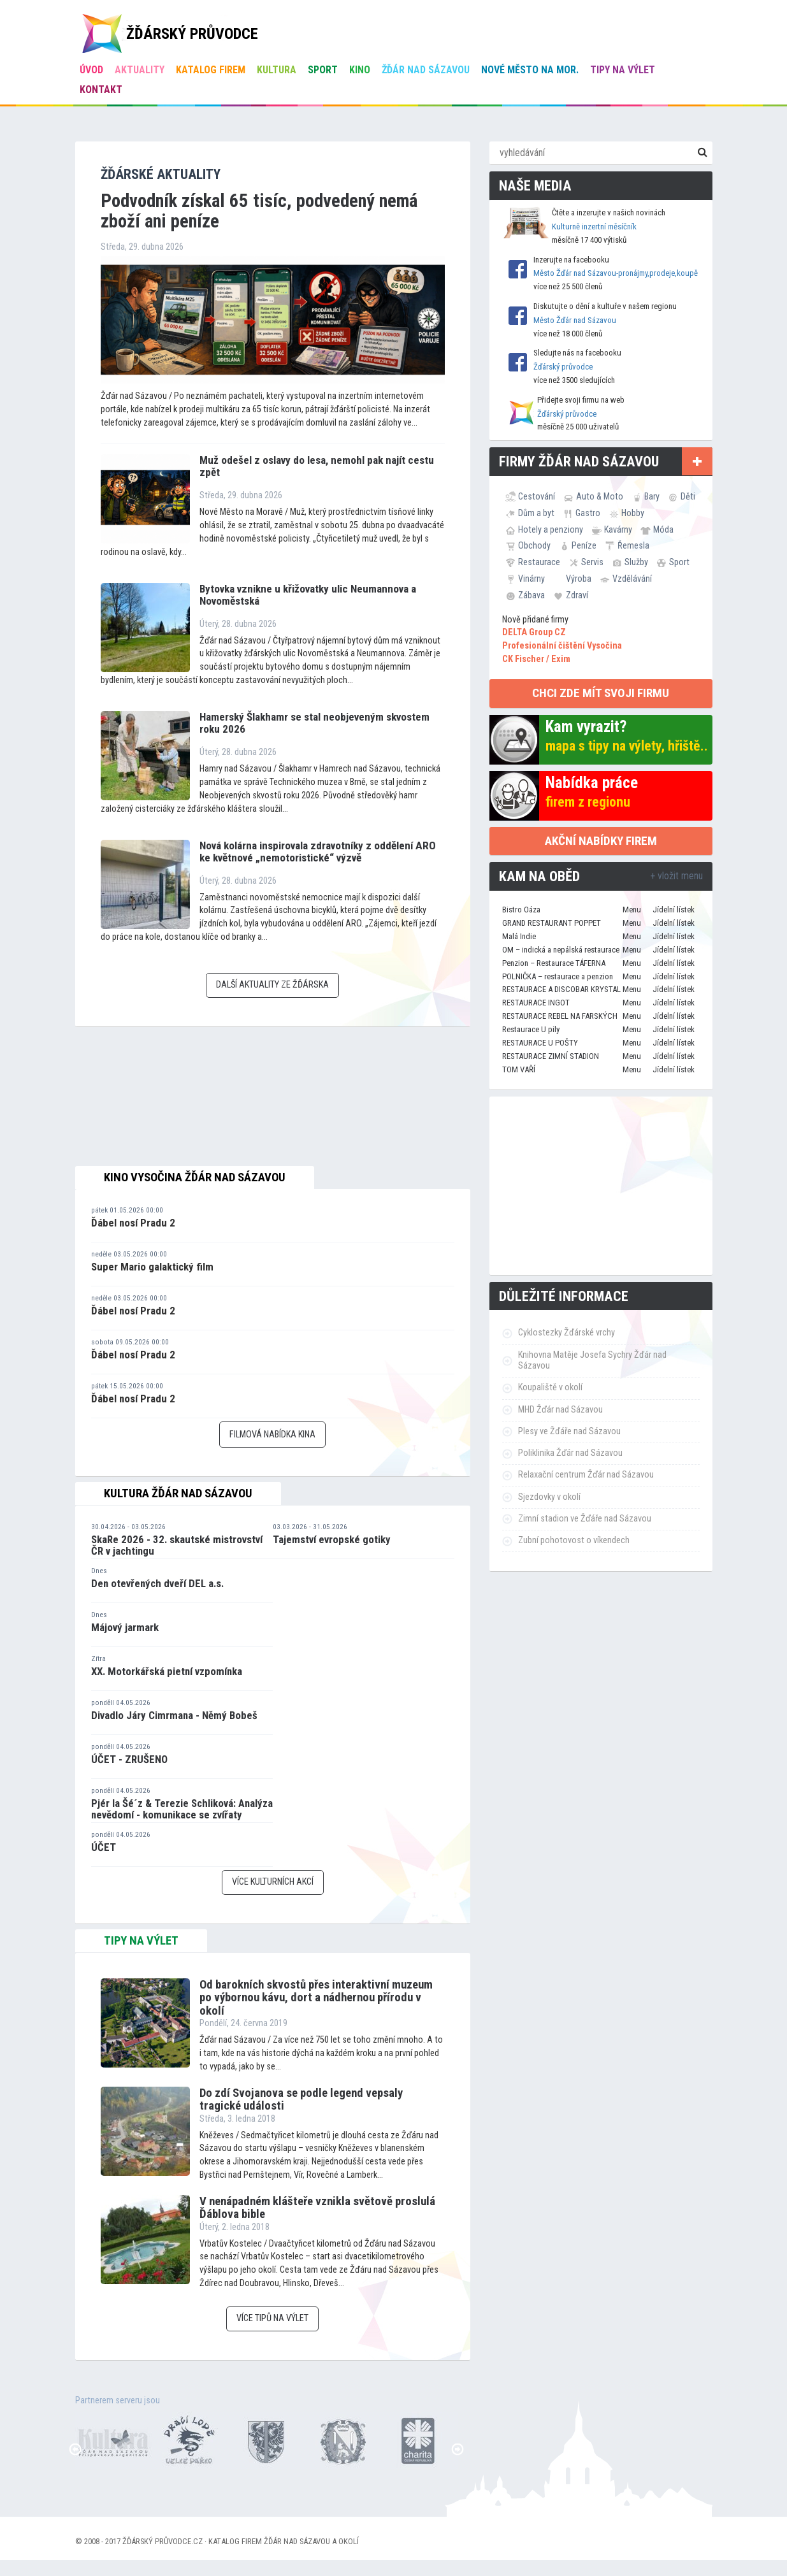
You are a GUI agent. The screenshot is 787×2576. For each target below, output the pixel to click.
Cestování (536, 496)
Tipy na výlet (622, 70)
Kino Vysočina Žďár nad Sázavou (194, 1177)
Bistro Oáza (521, 909)
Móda (663, 529)
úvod (91, 70)
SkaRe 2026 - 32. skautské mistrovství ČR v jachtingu (177, 1545)
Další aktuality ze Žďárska (272, 984)
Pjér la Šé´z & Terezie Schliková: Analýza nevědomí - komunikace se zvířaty (182, 1809)
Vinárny (531, 578)
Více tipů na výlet (272, 2318)
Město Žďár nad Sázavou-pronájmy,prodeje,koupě (615, 273)
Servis (592, 562)
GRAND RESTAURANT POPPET (551, 923)
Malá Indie (519, 936)
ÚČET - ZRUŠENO (129, 1759)
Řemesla (633, 545)
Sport (323, 70)
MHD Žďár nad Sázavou (560, 1409)
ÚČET (103, 1847)
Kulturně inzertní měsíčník (594, 226)
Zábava (531, 595)
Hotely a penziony (550, 529)
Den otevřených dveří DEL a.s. (157, 1583)
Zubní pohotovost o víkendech (574, 1540)
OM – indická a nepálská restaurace (560, 949)
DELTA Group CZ (534, 632)
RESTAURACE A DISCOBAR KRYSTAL (561, 989)
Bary (652, 496)
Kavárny (618, 529)
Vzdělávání (632, 578)
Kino (359, 70)
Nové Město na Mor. (530, 70)
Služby (636, 562)
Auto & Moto (599, 496)
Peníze (584, 545)
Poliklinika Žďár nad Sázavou (570, 1453)
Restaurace (539, 562)
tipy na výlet (141, 1941)
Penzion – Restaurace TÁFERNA (553, 963)
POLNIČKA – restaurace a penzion (557, 976)
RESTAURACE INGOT (536, 1002)
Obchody (534, 545)
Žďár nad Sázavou (426, 70)
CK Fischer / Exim (536, 659)
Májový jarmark (125, 1627)
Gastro (587, 513)
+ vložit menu (676, 876)
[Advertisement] (600, 1186)
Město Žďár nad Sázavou (574, 320)
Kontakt (101, 89)
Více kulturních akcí (273, 1881)
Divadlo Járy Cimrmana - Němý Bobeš (174, 1715)
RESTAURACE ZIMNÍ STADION (550, 1056)
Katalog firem (210, 70)
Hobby (632, 513)
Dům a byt (536, 513)
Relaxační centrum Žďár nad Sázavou (586, 1474)
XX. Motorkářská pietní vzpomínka (166, 1671)
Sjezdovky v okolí (549, 1497)
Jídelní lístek (674, 909)
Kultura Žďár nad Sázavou (178, 1493)
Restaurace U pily (531, 1029)
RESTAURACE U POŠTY (540, 1042)
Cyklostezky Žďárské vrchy (566, 1332)
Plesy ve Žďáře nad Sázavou (569, 1431)
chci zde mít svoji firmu (600, 693)
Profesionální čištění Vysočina (562, 645)
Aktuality (139, 70)
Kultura (276, 70)
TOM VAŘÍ (518, 1069)
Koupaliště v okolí (550, 1387)
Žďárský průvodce (563, 366)
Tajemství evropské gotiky (332, 1539)
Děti (688, 496)
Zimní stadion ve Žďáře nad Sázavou (584, 1518)
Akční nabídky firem (601, 840)
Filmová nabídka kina (272, 1434)
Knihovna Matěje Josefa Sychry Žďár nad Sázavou (592, 1360)
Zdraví (577, 595)
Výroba (578, 578)
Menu (632, 909)
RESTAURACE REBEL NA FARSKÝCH (559, 1016)
